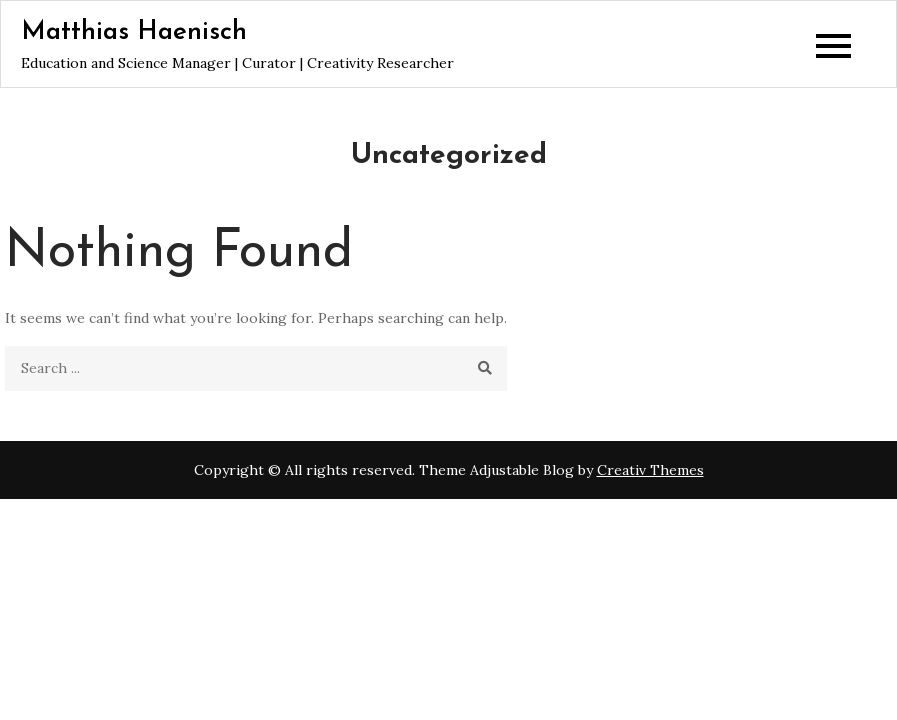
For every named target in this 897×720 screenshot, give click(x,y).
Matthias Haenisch (134, 32)
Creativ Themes (650, 470)
